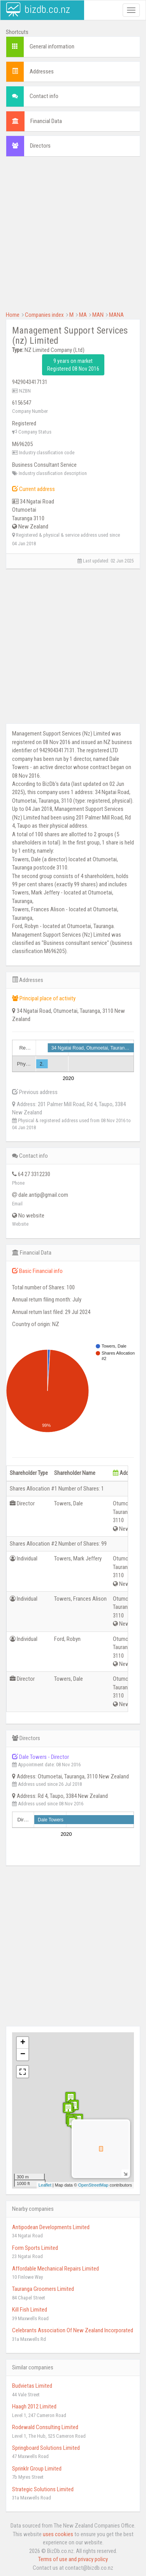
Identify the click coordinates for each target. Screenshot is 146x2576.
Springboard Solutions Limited (46, 2447)
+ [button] (22, 2043)
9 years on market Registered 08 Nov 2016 (73, 365)
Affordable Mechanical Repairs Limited (55, 2268)
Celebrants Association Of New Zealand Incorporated (72, 2330)
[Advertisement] (73, 237)
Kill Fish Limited (29, 2309)
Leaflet (45, 2185)
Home (12, 314)
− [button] (22, 2054)
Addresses (42, 71)
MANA (116, 314)
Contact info (44, 96)
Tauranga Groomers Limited (43, 2288)
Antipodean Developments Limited (51, 2227)
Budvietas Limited (32, 2385)
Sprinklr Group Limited (37, 2468)
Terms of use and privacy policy (73, 2559)
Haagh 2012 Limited (34, 2406)
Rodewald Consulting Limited (45, 2427)
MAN (98, 314)
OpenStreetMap (93, 2185)
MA (83, 314)
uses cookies (58, 2534)
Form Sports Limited (35, 2247)
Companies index (44, 314)
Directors (40, 145)
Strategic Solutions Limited (43, 2489)
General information (52, 46)
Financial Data (46, 121)
